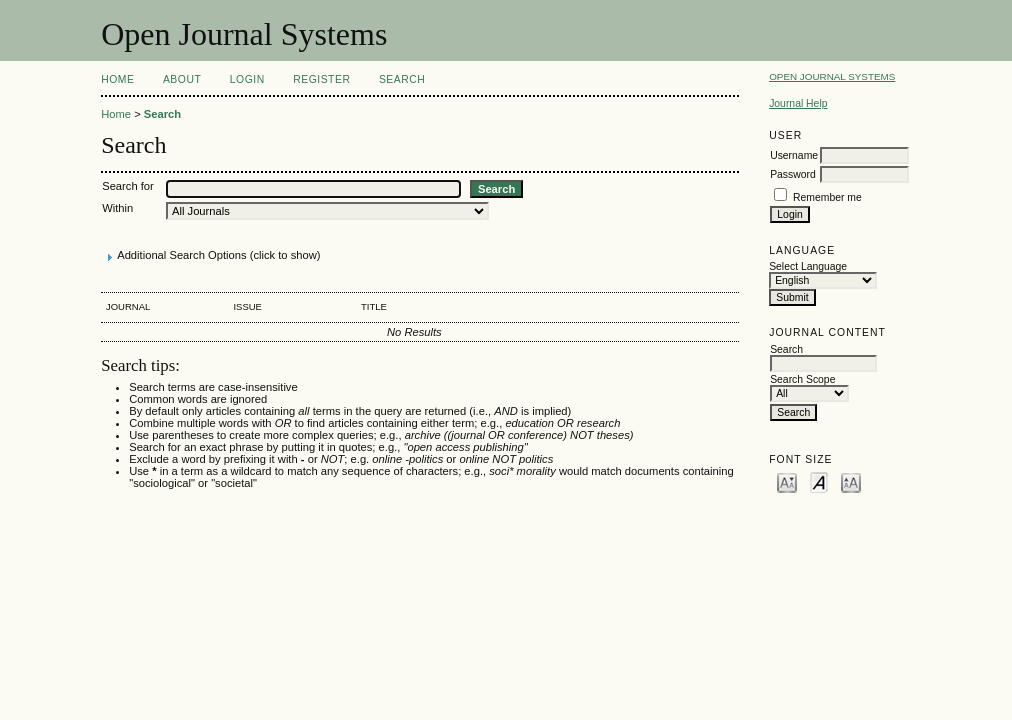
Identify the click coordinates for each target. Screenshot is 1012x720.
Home (117, 79)
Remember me (827, 197)
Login (247, 79)
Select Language (808, 266)
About (182, 79)
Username (794, 155)
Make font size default (819, 481)
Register (321, 79)
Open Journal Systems (832, 76)
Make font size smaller (787, 481)
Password (793, 174)
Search (402, 79)
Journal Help (798, 103)
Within (117, 208)
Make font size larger (851, 481)
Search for (128, 186)
